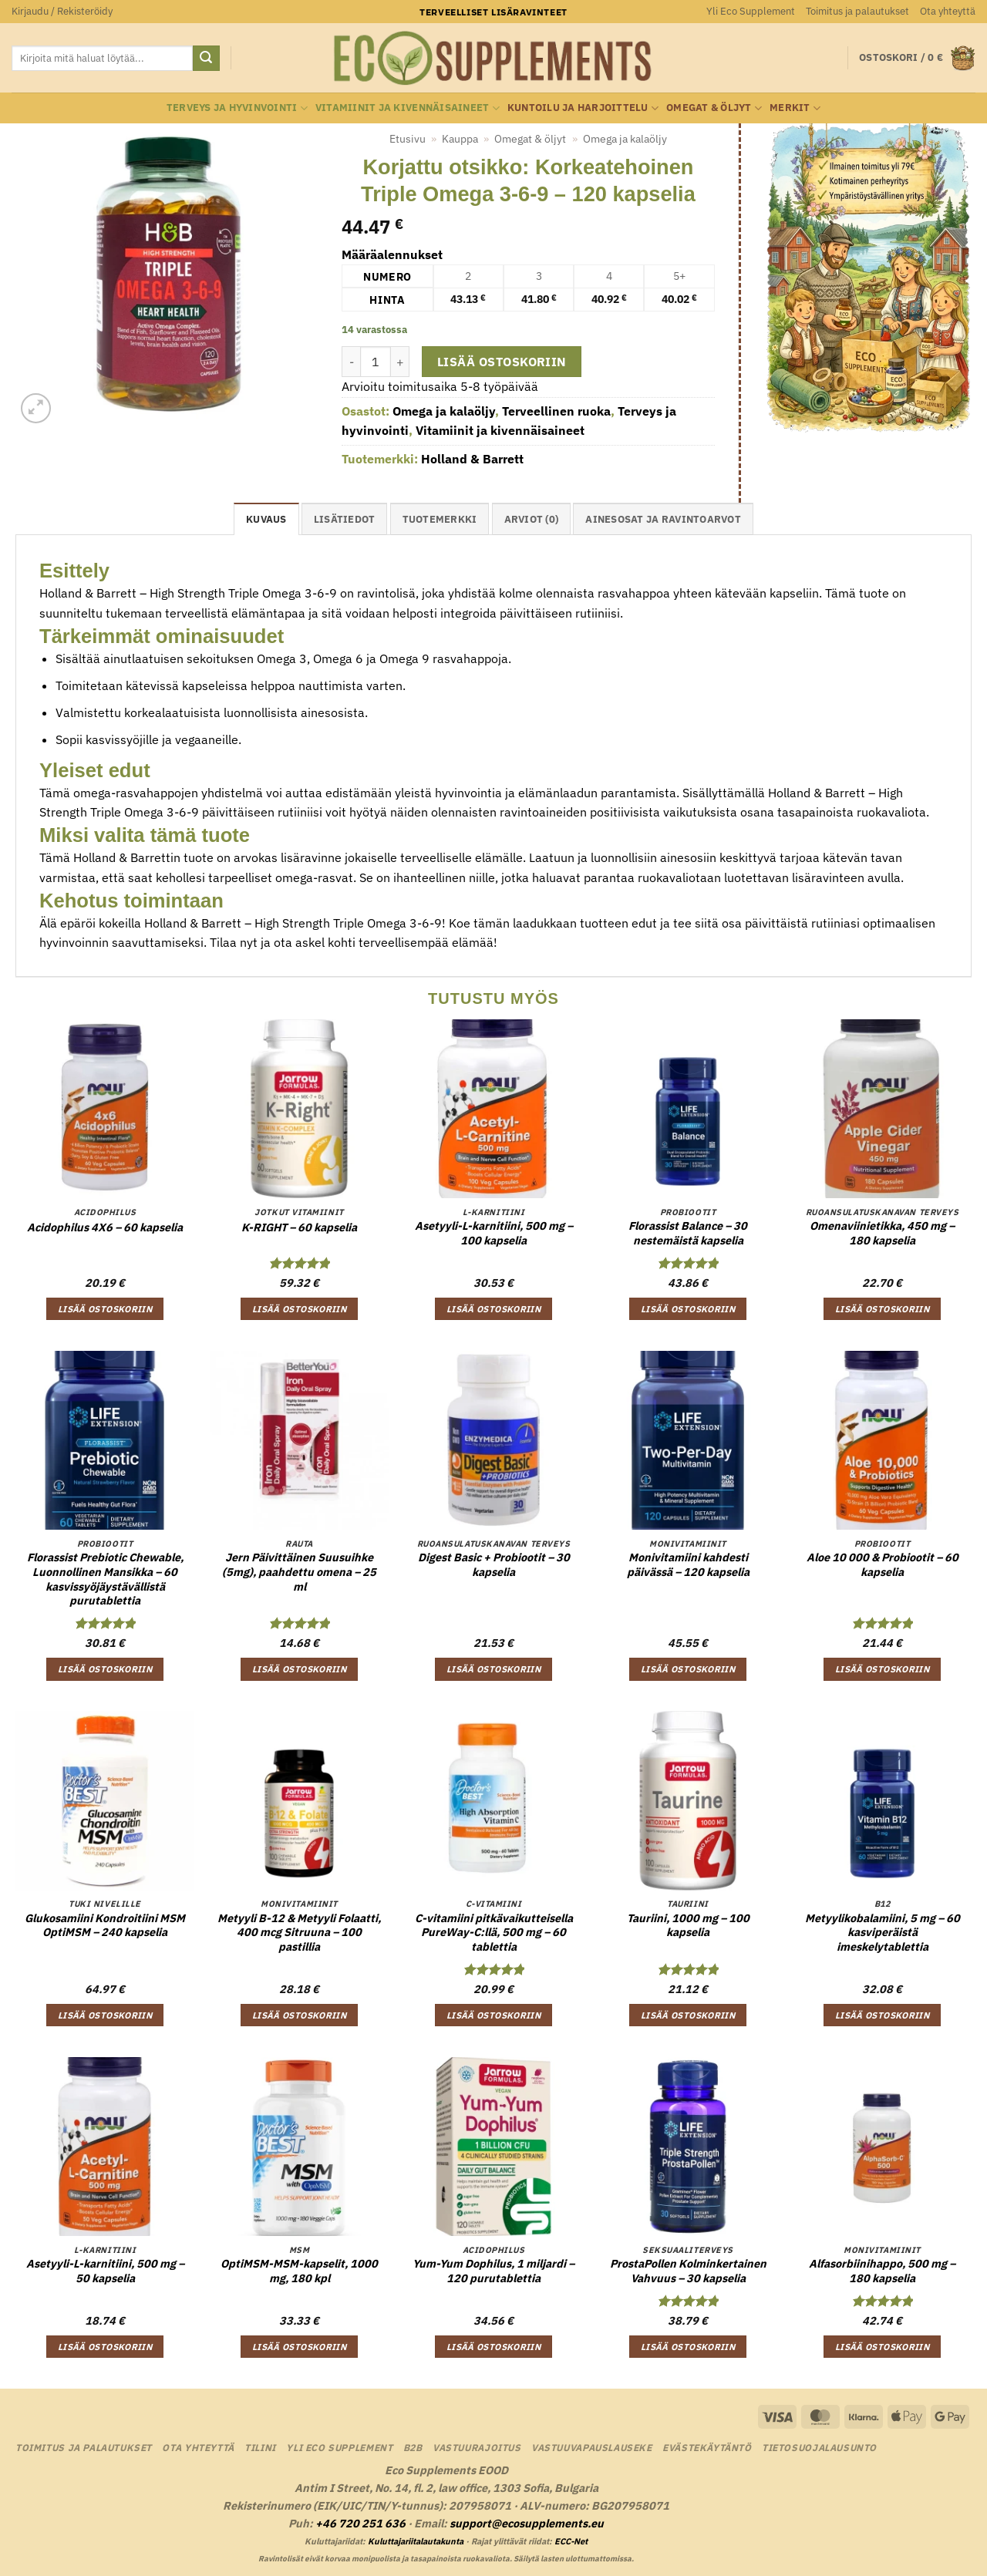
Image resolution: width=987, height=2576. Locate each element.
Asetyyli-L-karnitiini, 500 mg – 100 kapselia (494, 1233)
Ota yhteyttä (947, 11)
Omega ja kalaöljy (625, 139)
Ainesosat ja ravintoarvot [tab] (662, 519)
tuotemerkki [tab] (440, 519)
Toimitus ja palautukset (857, 11)
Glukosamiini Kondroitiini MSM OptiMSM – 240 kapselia (105, 1925)
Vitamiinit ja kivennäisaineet (407, 108)
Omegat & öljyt (714, 108)
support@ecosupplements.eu (527, 2523)
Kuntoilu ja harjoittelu (583, 108)
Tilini (260, 2447)
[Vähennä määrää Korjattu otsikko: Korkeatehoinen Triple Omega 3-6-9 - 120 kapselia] (351, 361)
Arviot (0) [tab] (531, 519)
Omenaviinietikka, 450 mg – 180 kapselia (882, 1233)
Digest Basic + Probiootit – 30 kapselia (494, 1565)
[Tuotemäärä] (375, 361)
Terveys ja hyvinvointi (237, 108)
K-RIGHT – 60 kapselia (299, 1227)
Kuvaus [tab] (266, 519)
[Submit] (206, 58)
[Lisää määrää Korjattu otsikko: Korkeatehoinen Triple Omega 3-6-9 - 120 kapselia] (400, 361)
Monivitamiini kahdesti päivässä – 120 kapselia (688, 1565)
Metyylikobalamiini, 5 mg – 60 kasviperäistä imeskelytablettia (882, 1932)
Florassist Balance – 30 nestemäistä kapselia (687, 1233)
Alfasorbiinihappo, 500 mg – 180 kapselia (882, 2271)
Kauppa (460, 139)
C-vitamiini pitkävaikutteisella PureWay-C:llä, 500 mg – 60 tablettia (494, 1932)
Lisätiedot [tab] (345, 519)
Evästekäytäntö (707, 2447)
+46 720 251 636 (360, 2523)
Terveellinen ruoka (556, 411)
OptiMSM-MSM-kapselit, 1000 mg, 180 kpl (299, 2271)
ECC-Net (571, 2541)
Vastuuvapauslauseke (591, 2447)
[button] (62, 11)
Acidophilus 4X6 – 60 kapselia (105, 1227)
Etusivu (407, 139)
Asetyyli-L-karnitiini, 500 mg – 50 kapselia (105, 2271)
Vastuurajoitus (477, 2447)
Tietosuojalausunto (819, 2447)
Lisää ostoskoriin (502, 361)
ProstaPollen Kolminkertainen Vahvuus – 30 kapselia (688, 2271)
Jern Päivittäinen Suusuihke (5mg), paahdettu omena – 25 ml (299, 1572)
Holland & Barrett (472, 458)
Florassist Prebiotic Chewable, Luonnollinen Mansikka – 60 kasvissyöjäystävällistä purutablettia (105, 1579)
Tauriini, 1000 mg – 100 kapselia (688, 1925)
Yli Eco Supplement (750, 11)
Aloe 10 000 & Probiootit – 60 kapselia (882, 1565)
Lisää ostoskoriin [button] (105, 1309)
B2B (413, 2447)
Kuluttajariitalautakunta (415, 2541)
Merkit (795, 108)
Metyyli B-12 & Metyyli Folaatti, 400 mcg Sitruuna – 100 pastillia (299, 1932)
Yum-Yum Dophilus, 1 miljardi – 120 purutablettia (493, 2271)
